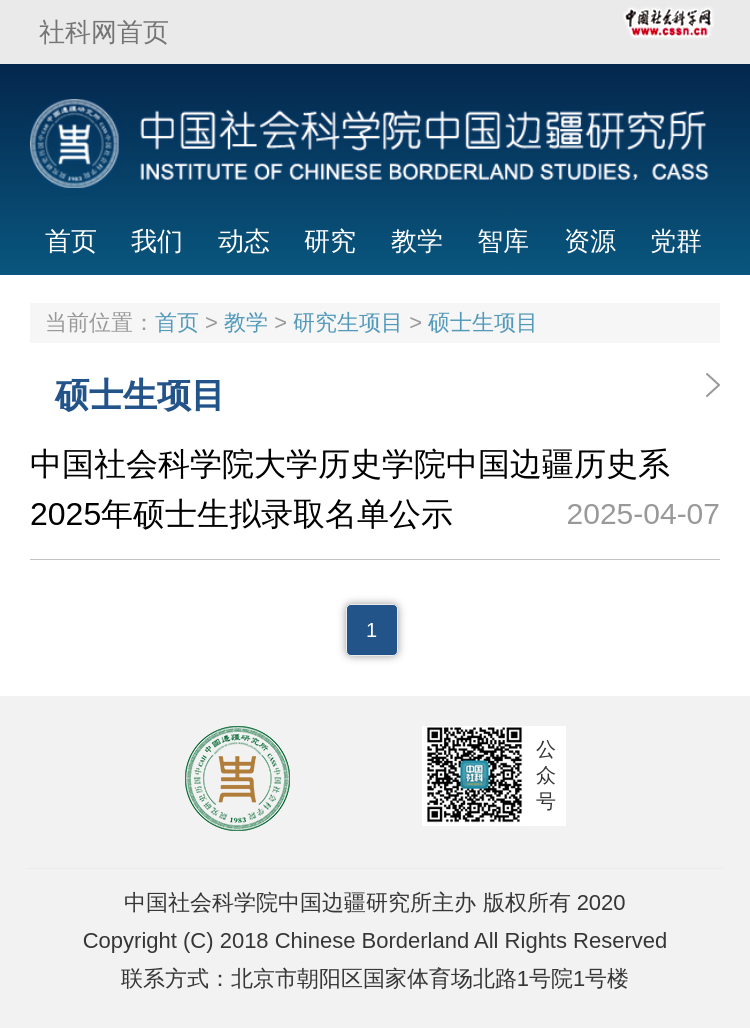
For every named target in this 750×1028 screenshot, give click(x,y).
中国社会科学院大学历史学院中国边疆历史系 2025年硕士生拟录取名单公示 (375, 492)
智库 (503, 241)
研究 (330, 241)
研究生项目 (348, 322)
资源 (590, 241)
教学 (417, 241)
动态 (244, 241)
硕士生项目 (483, 322)
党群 (676, 241)
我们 (157, 241)
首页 (71, 241)
